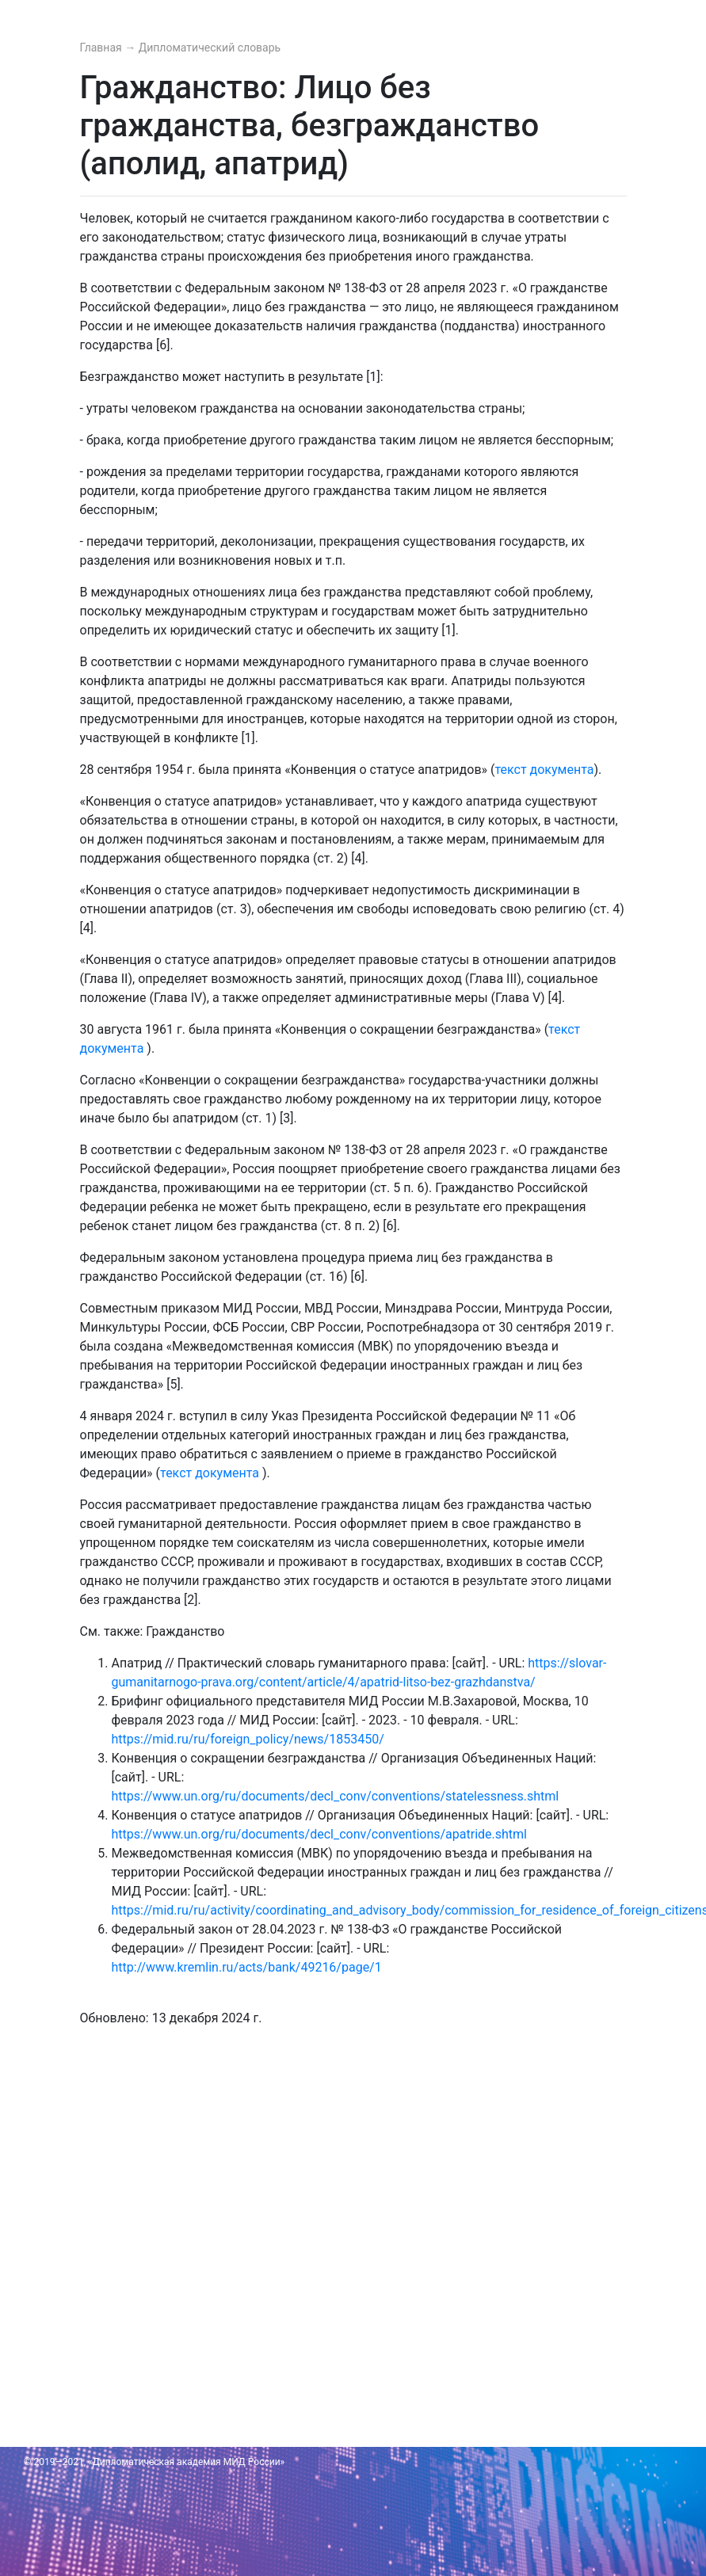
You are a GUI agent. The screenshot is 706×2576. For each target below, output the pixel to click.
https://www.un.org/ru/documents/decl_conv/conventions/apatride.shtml (319, 1834)
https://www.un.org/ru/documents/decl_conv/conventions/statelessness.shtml (335, 1796)
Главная (102, 47)
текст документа (543, 769)
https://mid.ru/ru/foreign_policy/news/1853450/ (248, 1739)
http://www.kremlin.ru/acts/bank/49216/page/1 (247, 1967)
